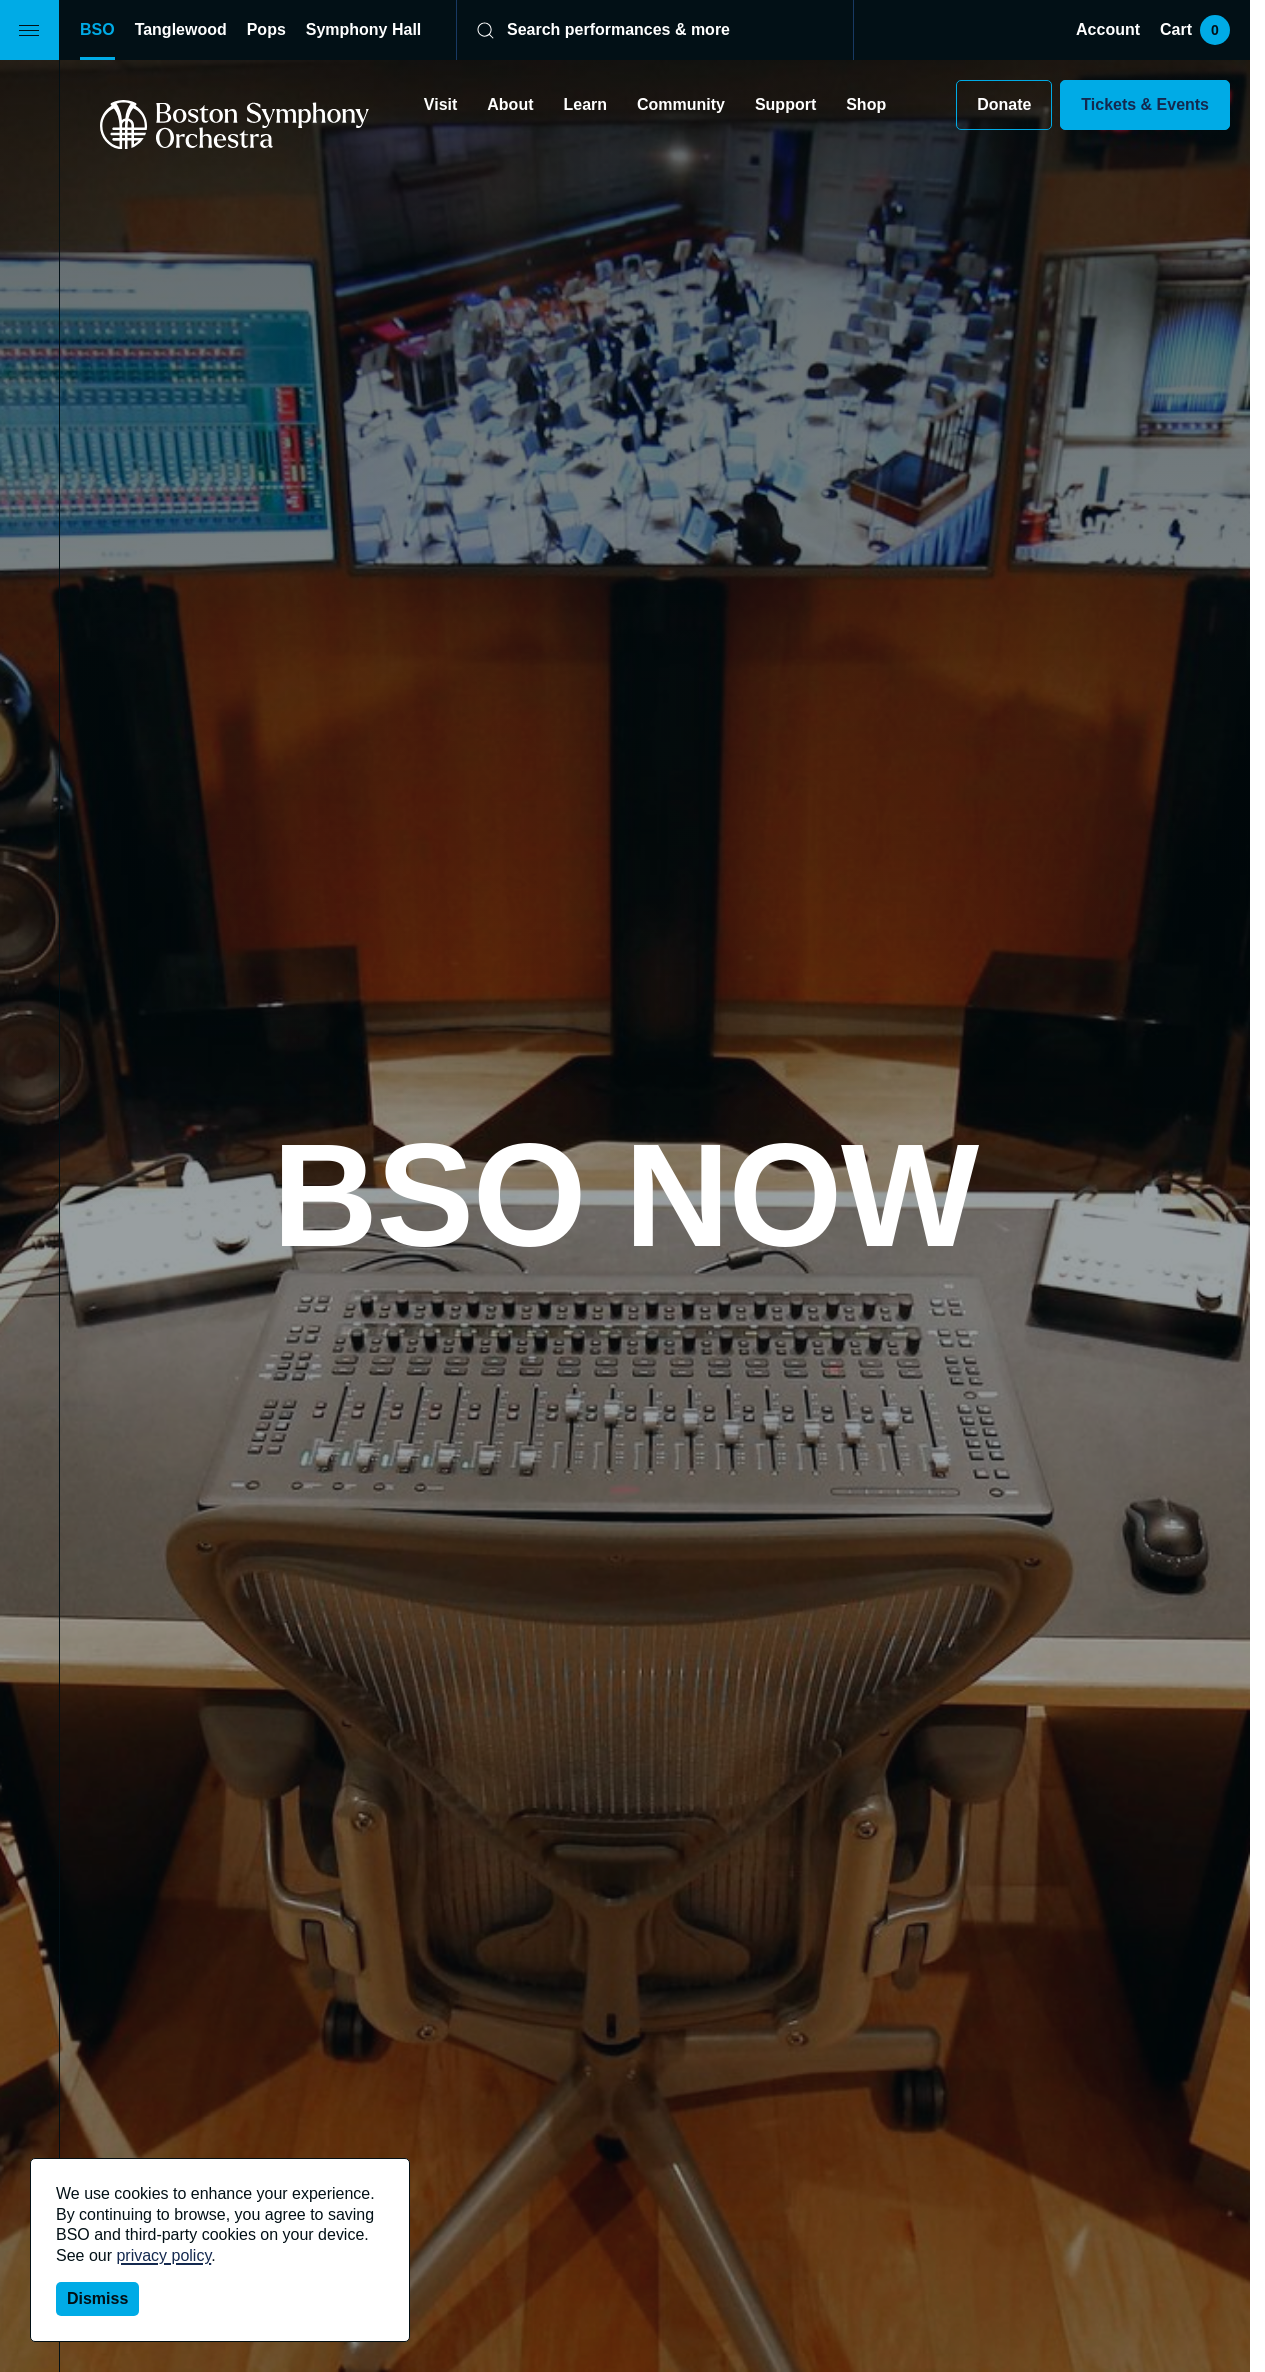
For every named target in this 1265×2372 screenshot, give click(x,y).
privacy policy (163, 2255)
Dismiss (97, 2298)
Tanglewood (181, 29)
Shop (866, 104)
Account (1108, 29)
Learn (585, 104)
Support (785, 104)
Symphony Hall (363, 29)
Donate (1004, 104)
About (510, 104)
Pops (266, 29)
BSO (97, 29)
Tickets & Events (1145, 104)
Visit (440, 104)
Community (681, 104)
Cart (1195, 30)
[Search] (641, 30)
